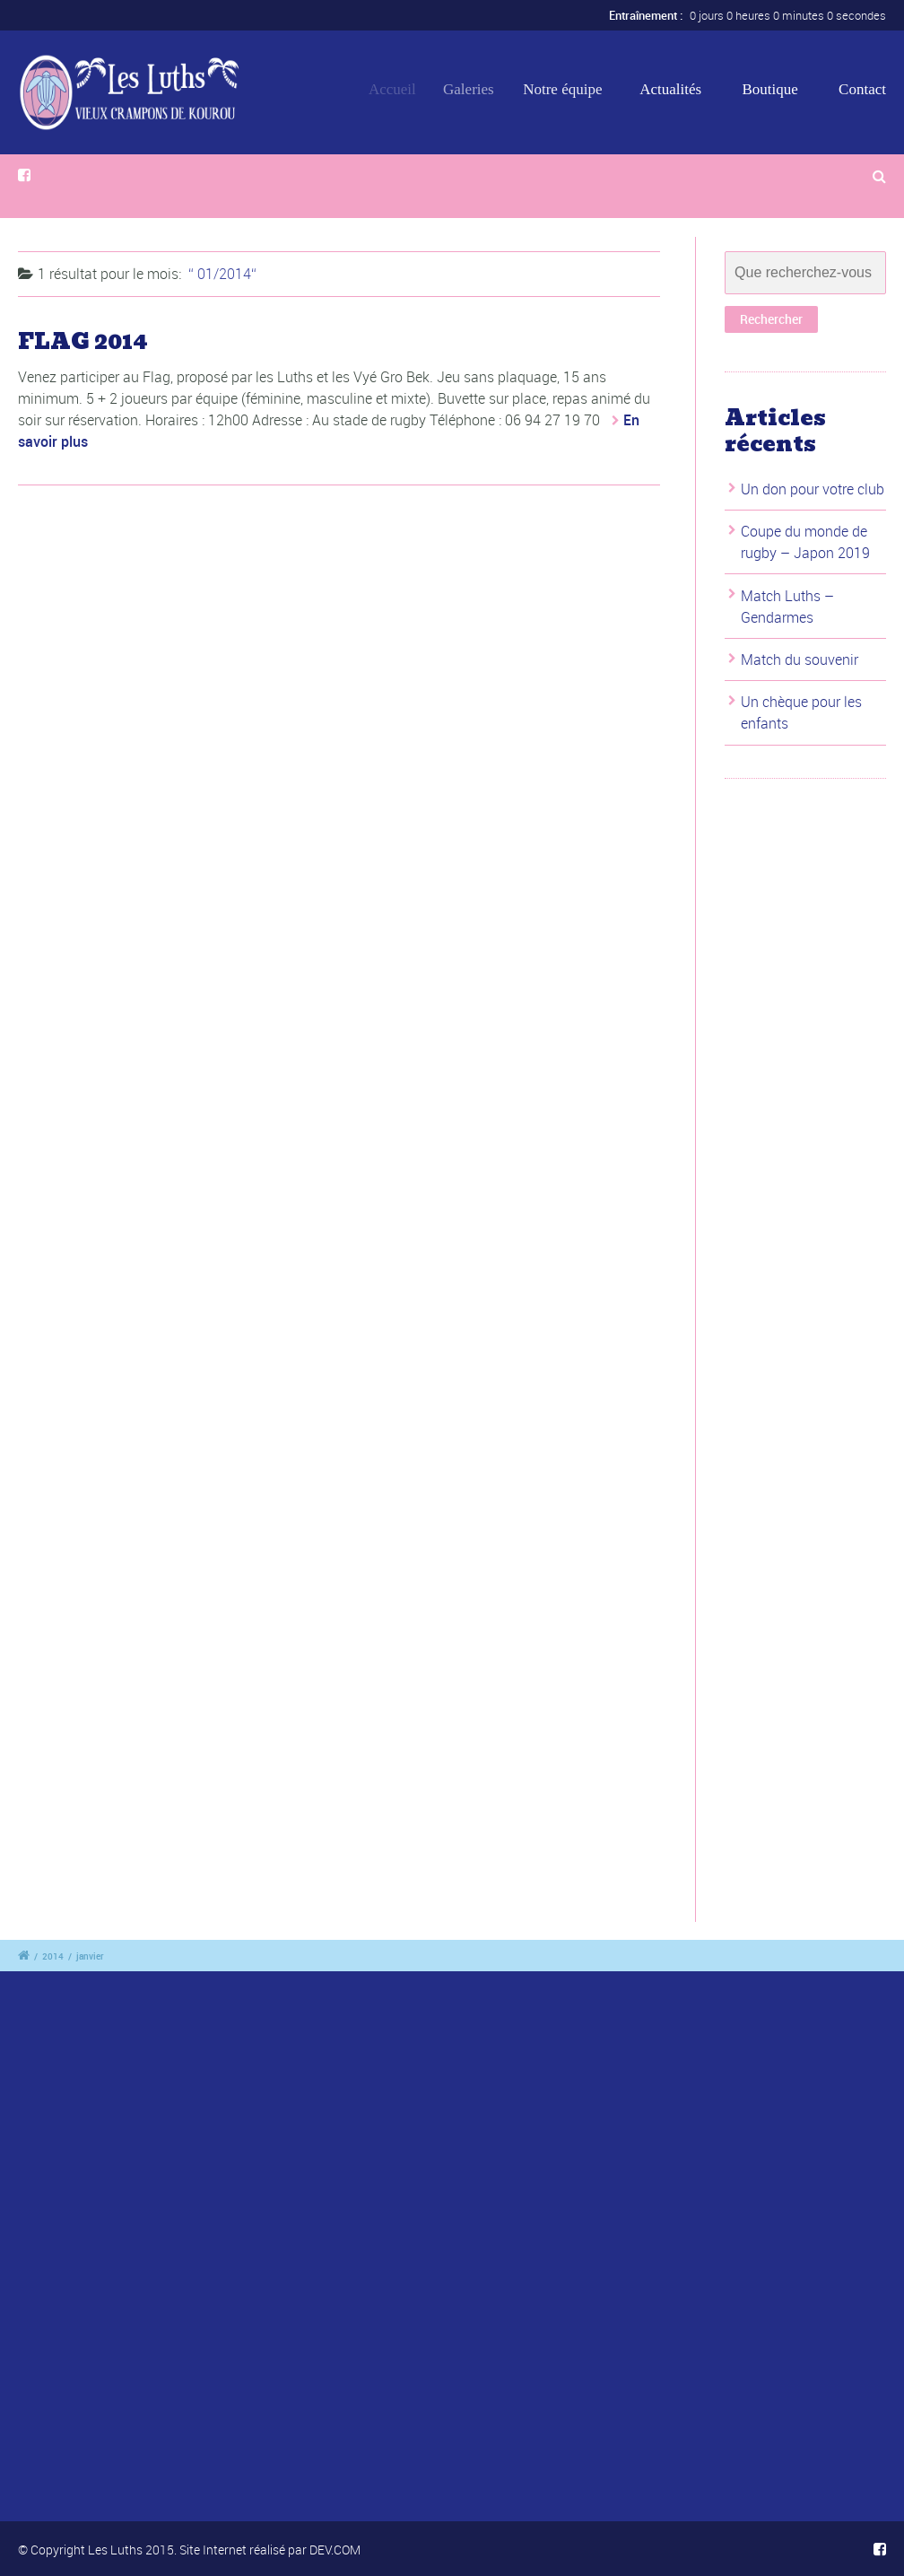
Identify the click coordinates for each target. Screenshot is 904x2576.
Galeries (477, 89)
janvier (90, 1956)
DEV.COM (335, 2549)
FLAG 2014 (83, 341)
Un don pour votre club (812, 489)
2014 (53, 1956)
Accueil (398, 89)
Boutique (769, 89)
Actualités (671, 89)
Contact (862, 89)
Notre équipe (569, 89)
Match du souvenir (799, 659)
